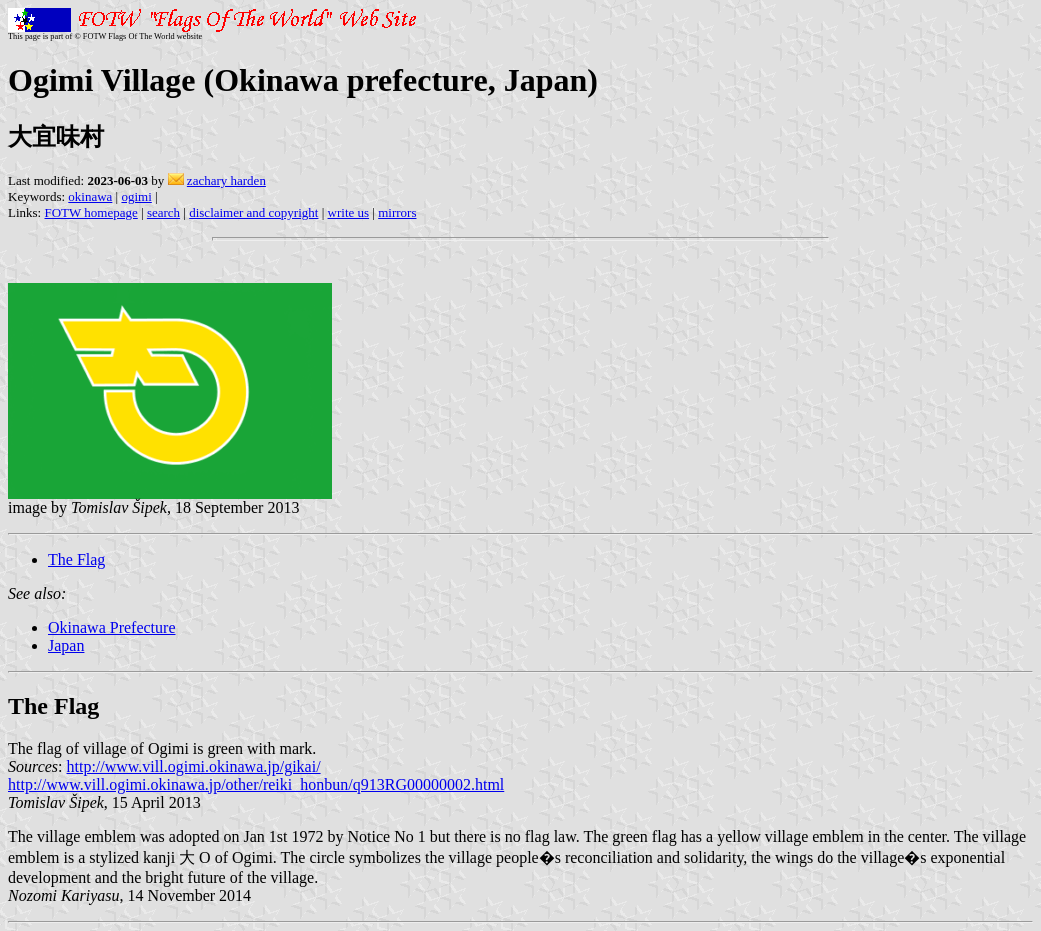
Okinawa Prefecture (112, 627)
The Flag (76, 559)
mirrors (397, 212)
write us (349, 212)
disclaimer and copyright (253, 212)
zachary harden (226, 180)
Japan (66, 645)
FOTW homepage (90, 212)
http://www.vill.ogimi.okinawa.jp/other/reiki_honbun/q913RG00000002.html (256, 784)
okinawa (90, 196)
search (163, 212)
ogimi (136, 196)
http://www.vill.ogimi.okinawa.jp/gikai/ (194, 766)
